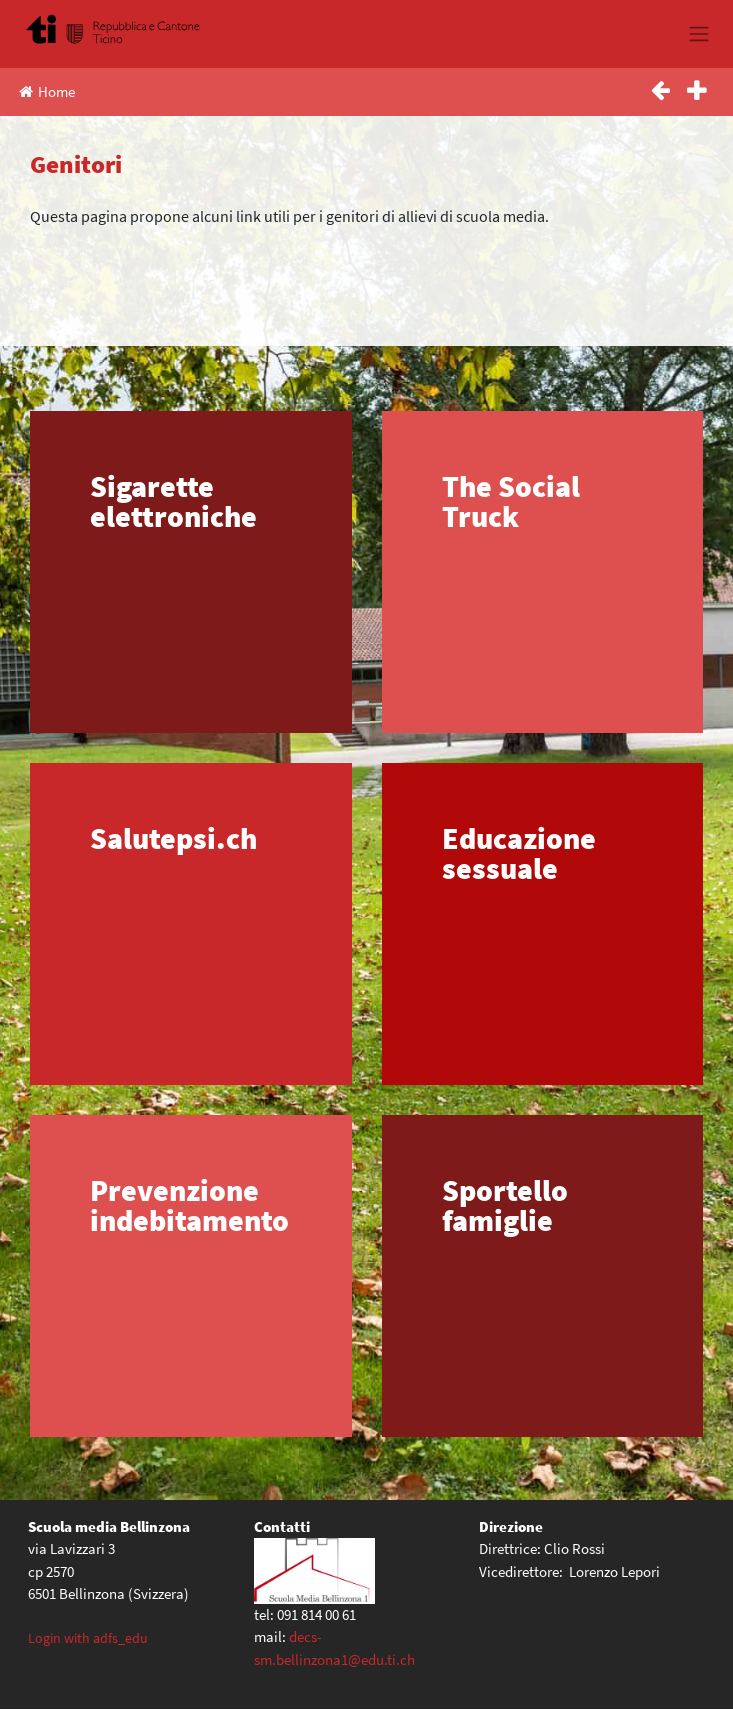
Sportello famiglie (505, 1205)
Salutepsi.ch (173, 838)
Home (47, 91)
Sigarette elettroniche (173, 501)
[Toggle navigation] (698, 34)
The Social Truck (511, 501)
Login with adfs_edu (88, 1638)
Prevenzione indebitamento (189, 1205)
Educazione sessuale (519, 853)
